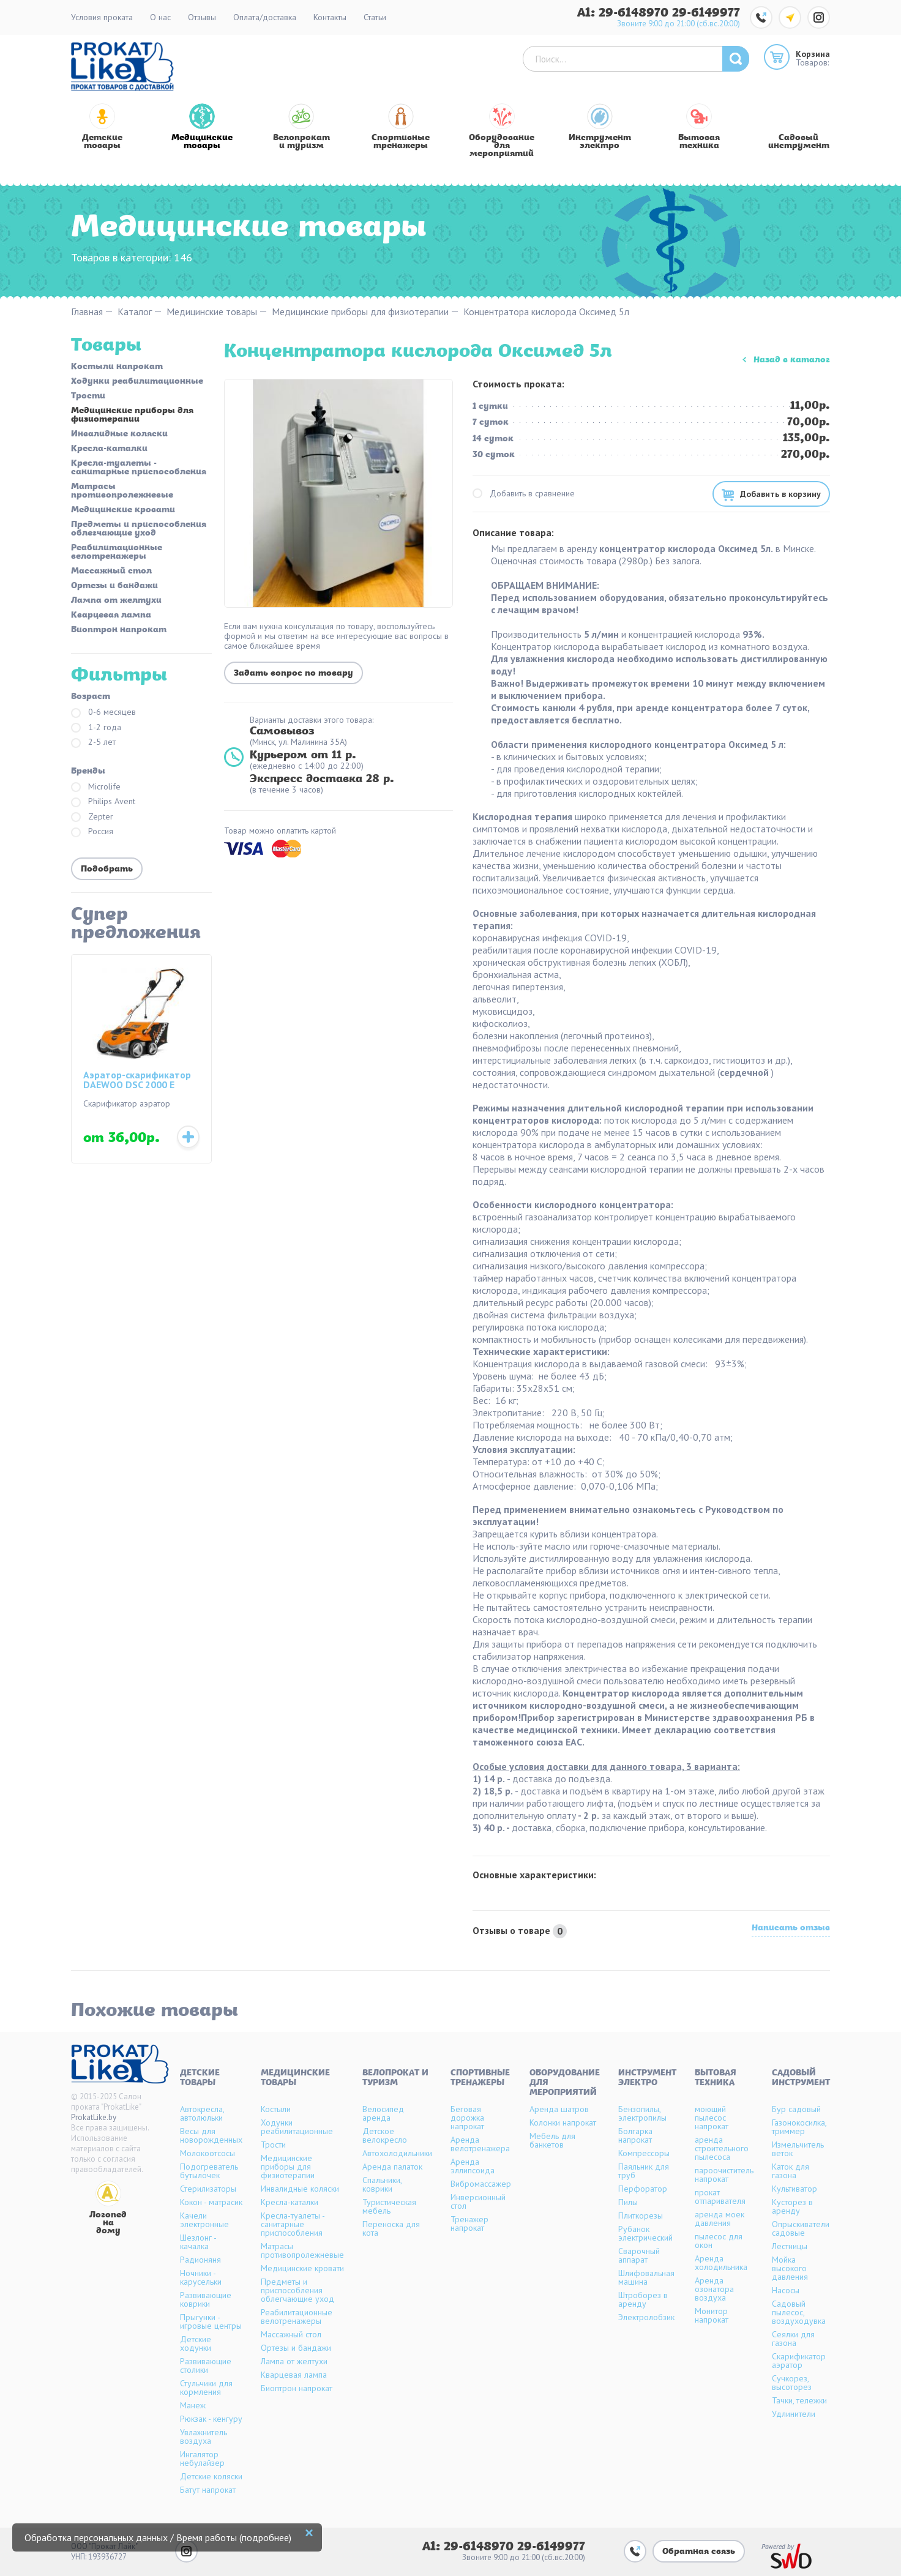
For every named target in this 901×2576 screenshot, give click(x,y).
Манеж (193, 2405)
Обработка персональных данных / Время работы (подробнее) (157, 2537)
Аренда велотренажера (480, 2143)
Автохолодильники (397, 2153)
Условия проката (102, 17)
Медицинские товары (211, 312)
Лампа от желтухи (116, 601)
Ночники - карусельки (201, 2277)
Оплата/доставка (264, 17)
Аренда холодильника (721, 2262)
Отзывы (202, 17)
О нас (160, 17)
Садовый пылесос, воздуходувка (799, 2312)
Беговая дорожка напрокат (467, 2117)
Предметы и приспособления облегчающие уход (138, 529)
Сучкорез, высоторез (792, 2382)
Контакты (329, 17)
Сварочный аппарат (639, 2255)
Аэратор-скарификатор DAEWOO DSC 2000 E (137, 1080)
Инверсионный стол (478, 2201)
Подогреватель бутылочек (209, 2170)
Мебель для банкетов (552, 2140)
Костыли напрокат (117, 367)
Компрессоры (644, 2153)
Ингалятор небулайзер (202, 2458)
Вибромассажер (480, 2183)
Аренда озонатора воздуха (714, 2289)
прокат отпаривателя (720, 2196)
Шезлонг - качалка (198, 2241)
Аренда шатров (559, 2109)
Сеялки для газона (793, 2338)
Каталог (135, 312)
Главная (87, 312)
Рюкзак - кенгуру (211, 2418)
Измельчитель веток (798, 2148)
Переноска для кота (391, 2228)
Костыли (276, 2109)
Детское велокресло (384, 2135)
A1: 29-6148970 (624, 13)
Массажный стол (111, 571)
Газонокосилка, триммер (799, 2126)
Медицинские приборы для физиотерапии (360, 312)
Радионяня (200, 2259)
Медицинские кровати (123, 510)
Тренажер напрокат (469, 2223)
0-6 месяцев (103, 712)
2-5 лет (93, 742)
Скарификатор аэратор (799, 2360)
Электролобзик (646, 2317)
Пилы (628, 2202)
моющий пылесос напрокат (711, 2117)
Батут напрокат (208, 2489)
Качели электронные (204, 2219)
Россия (92, 832)
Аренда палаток (392, 2166)
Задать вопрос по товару (293, 673)
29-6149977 (706, 13)
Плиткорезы (640, 2215)
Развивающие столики (205, 2365)
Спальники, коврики (382, 2184)
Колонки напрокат (562, 2122)
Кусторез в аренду (792, 2206)
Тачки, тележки (799, 2400)
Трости (88, 396)
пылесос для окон (718, 2240)
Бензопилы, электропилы (642, 2113)
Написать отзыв (791, 1929)
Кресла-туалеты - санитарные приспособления (138, 468)
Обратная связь (698, 2552)
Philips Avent (103, 802)
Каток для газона (790, 2170)
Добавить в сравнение (524, 493)
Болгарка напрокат (635, 2135)
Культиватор (794, 2188)
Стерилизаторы (208, 2188)
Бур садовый (796, 2109)
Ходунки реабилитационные (137, 382)
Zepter (92, 817)
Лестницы (789, 2246)
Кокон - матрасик (211, 2202)
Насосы (785, 2290)
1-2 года (96, 728)
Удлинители (793, 2414)
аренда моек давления (719, 2218)
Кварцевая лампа (111, 615)
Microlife (96, 787)
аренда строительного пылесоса (722, 2148)
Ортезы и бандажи (114, 586)
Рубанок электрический (645, 2233)
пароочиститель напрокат (724, 2174)
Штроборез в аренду (643, 2299)
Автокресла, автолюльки (202, 2113)
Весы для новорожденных (211, 2135)
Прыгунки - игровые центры (211, 2321)
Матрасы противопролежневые (122, 491)
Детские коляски (211, 2476)
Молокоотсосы (207, 2153)
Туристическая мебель (389, 2206)
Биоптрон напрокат (118, 630)
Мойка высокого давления (790, 2268)
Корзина (813, 53)
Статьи (375, 17)
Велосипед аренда (383, 2113)
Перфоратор (642, 2188)
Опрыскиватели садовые (800, 2228)
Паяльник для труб (643, 2170)
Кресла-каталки (109, 449)
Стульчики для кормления (206, 2387)
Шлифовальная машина (646, 2277)
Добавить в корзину (780, 493)
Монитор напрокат (711, 2315)
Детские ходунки (195, 2343)
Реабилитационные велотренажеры (116, 552)
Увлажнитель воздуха (203, 2436)
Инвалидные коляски (119, 434)
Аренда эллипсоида (472, 2166)
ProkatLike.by (93, 2117)
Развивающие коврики (205, 2299)
